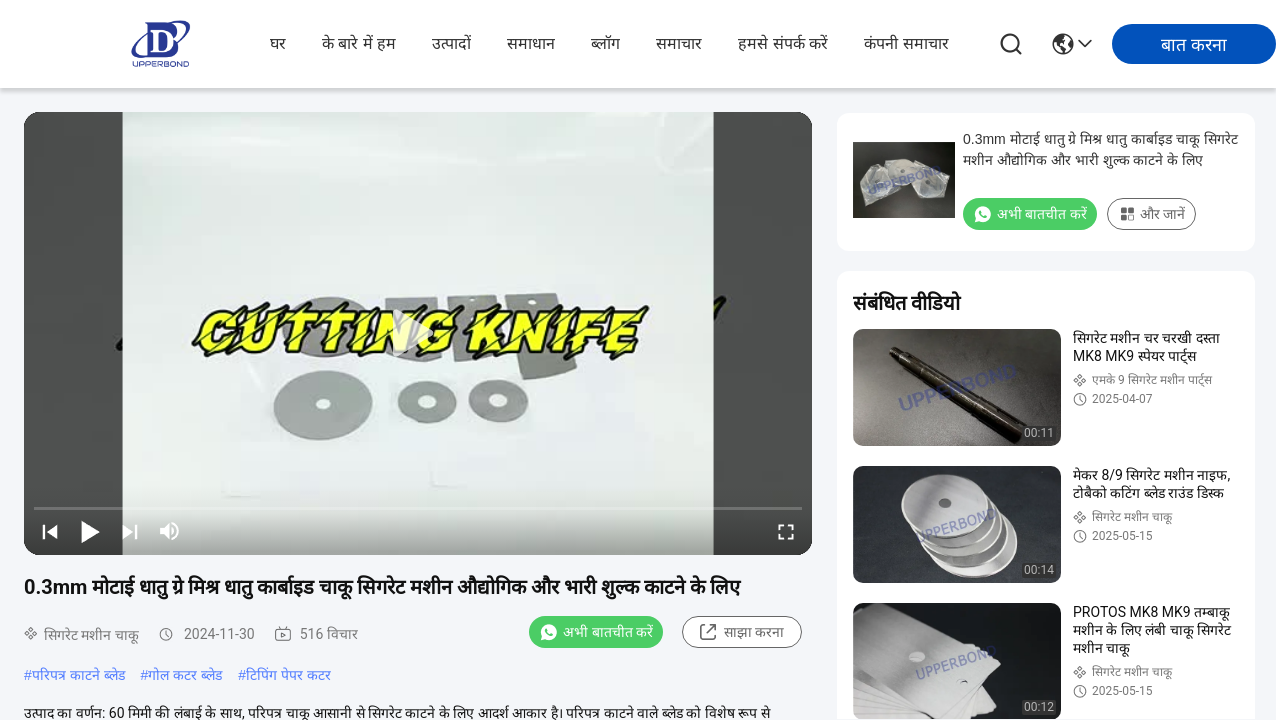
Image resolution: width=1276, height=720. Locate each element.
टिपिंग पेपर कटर (288, 675)
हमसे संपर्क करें (783, 43)
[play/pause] (90, 531)
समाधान (531, 43)
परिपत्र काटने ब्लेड (78, 675)
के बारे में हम (359, 43)
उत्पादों (451, 43)
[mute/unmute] (170, 531)
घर (278, 43)
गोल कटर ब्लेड (185, 675)
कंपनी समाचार (906, 43)
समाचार (679, 43)
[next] (130, 531)
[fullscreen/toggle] (786, 531)
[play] (418, 334)
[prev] (50, 531)
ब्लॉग (605, 43)
